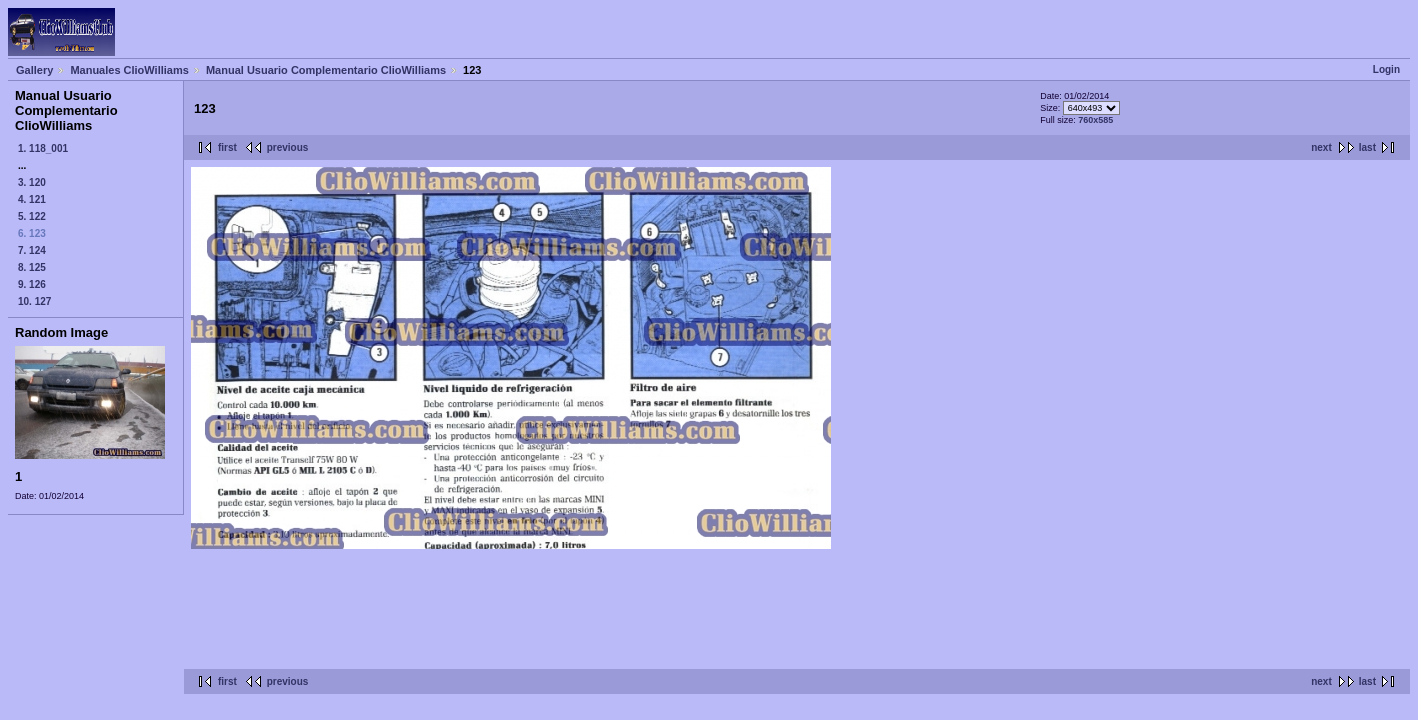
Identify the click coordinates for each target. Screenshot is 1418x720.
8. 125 (32, 267)
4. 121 (32, 199)
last (1367, 147)
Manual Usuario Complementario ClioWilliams (326, 70)
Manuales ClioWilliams (129, 70)
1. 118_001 (43, 148)
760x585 (1095, 120)
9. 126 (32, 284)
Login (1386, 69)
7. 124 (32, 250)
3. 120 (32, 182)
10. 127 (34, 301)
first (227, 147)
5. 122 (32, 216)
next (1321, 147)
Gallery (34, 70)
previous (288, 147)
